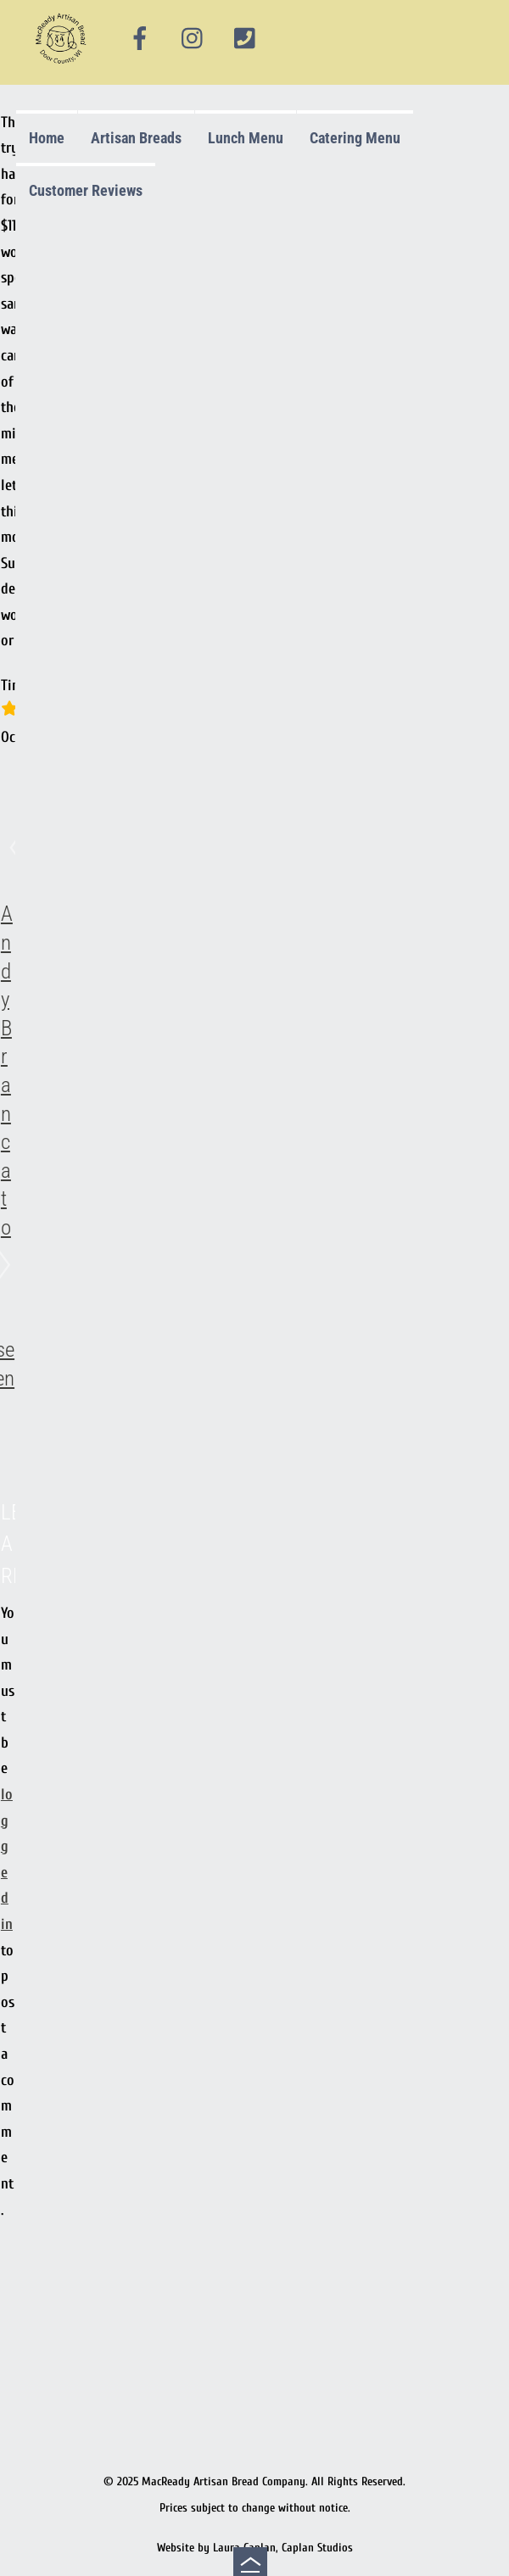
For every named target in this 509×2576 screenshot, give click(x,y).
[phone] (245, 39)
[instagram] (193, 39)
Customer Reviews (86, 190)
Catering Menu (355, 138)
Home (46, 138)
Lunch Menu (245, 138)
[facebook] (140, 39)
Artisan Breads (136, 138)
